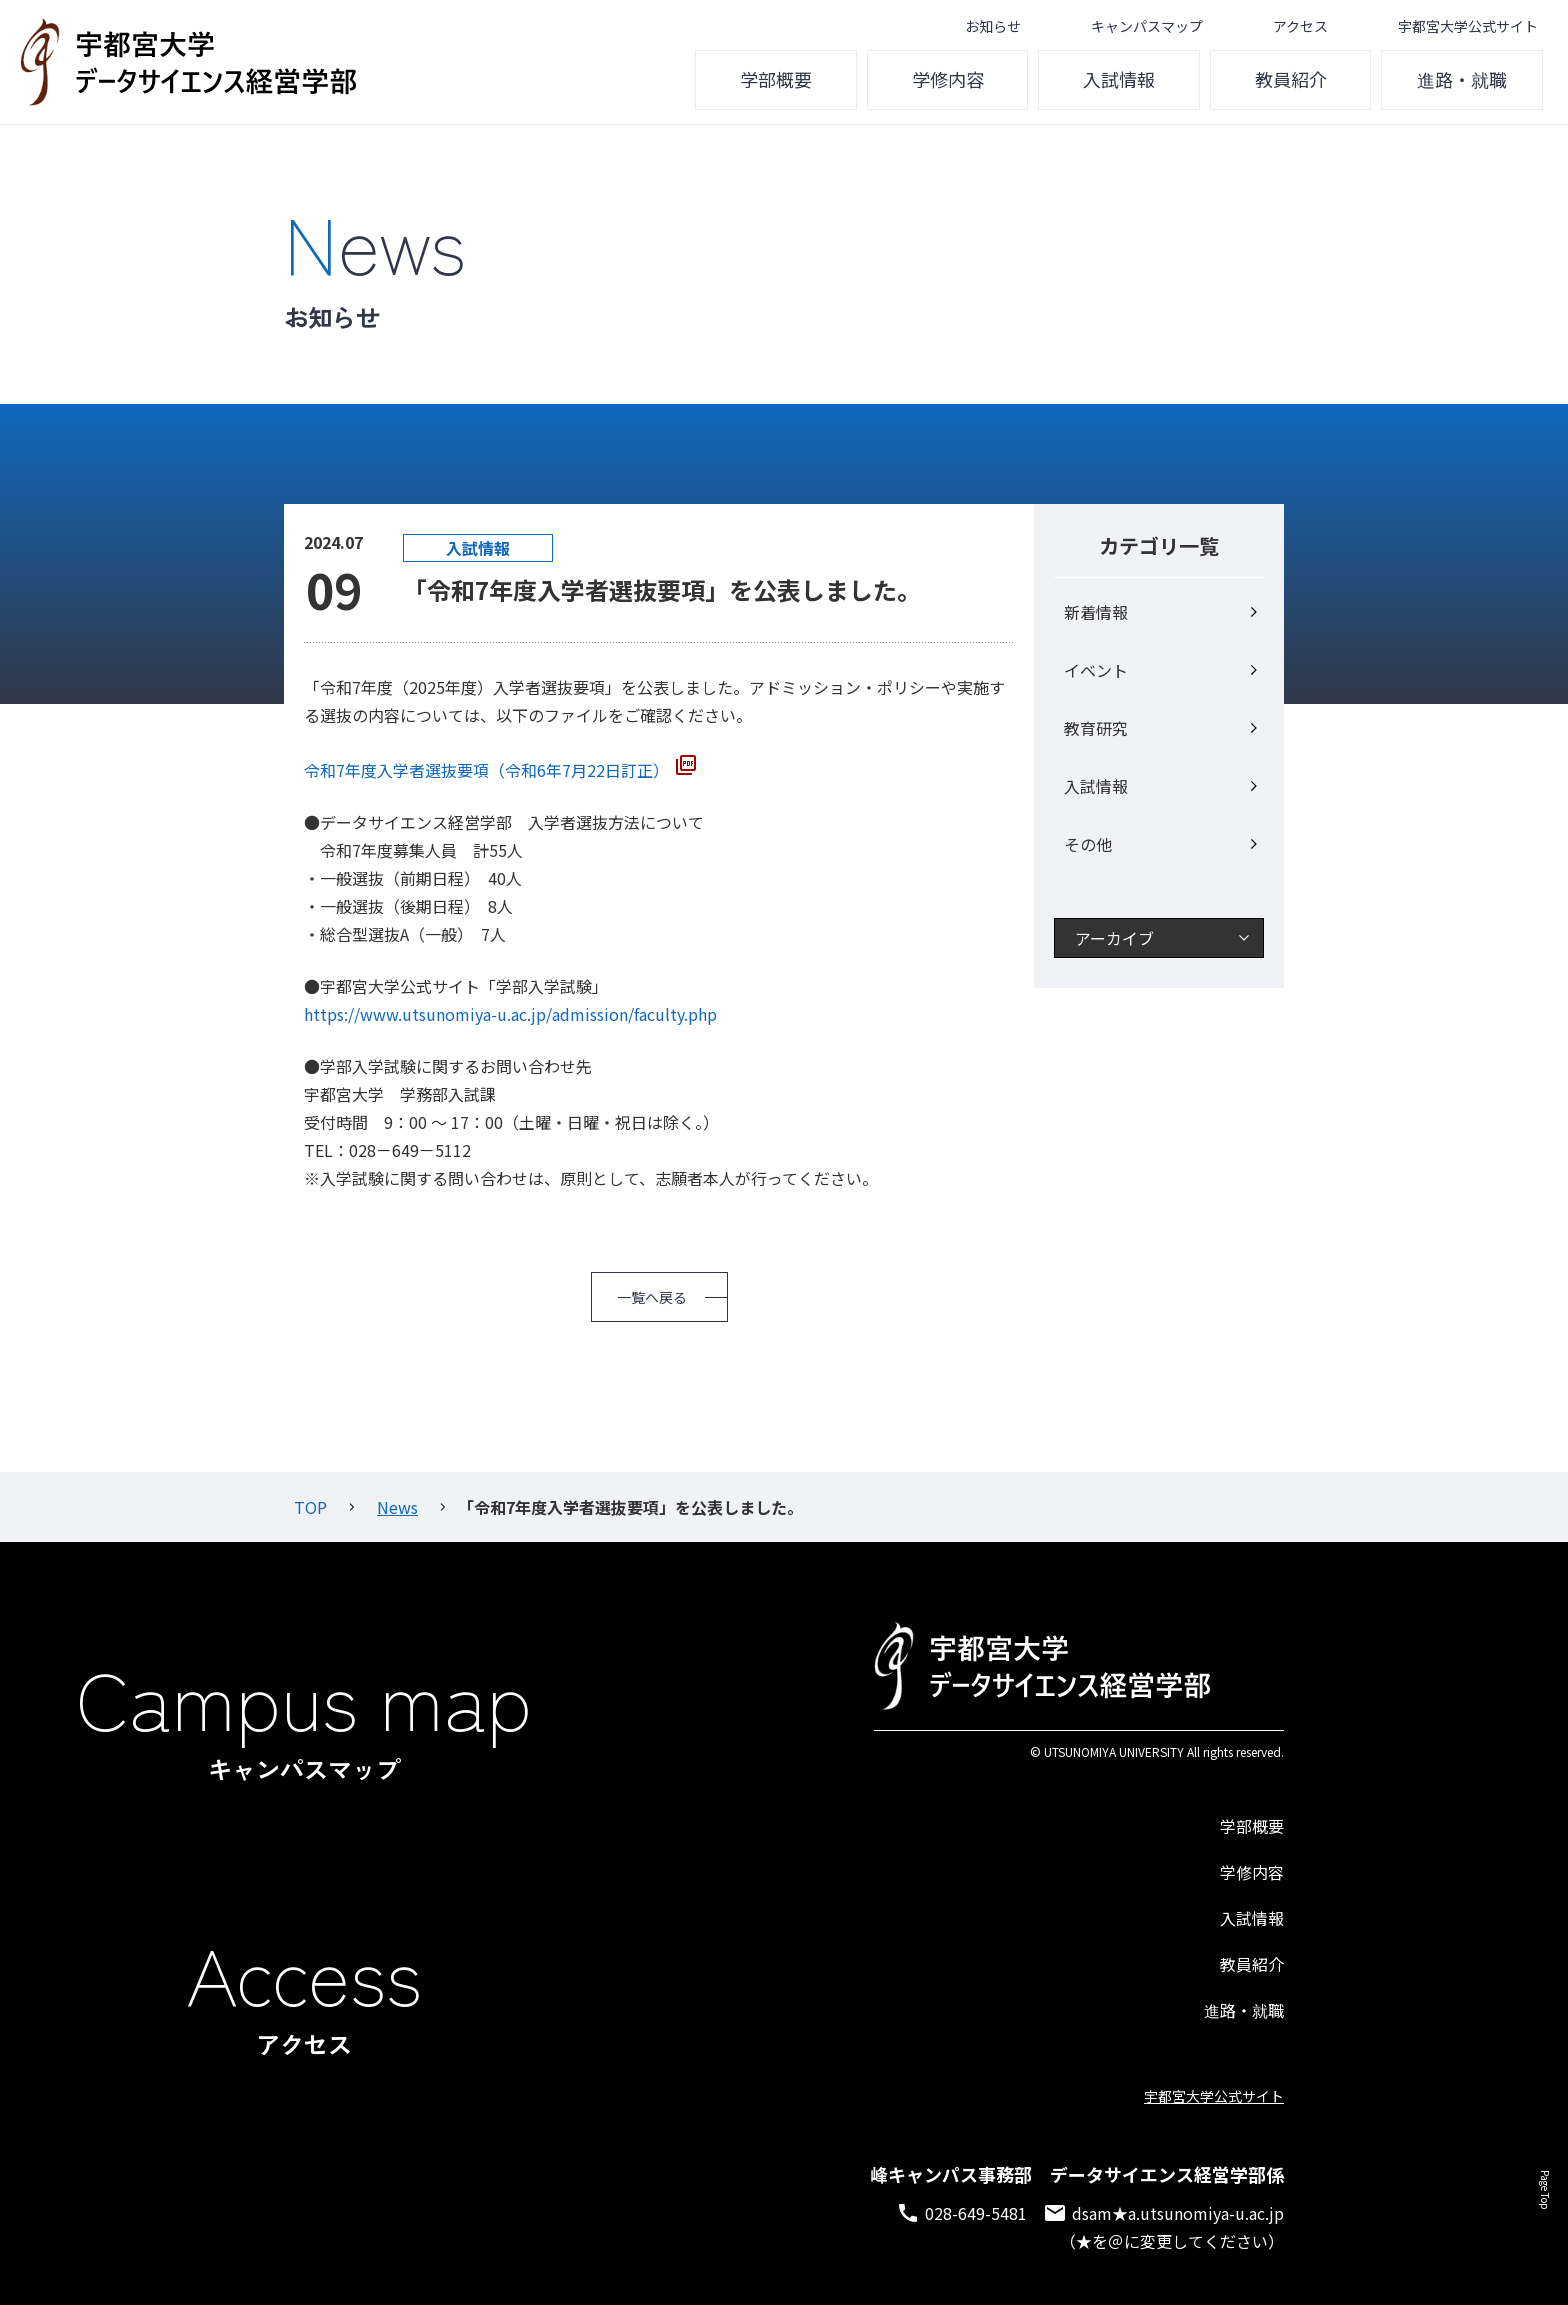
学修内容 (1252, 1872)
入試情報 (1096, 786)
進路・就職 (1244, 2010)
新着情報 (1096, 612)
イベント (1096, 670)
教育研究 (1096, 728)
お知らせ (993, 26)
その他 (1088, 844)
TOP (310, 1507)
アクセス (1300, 26)
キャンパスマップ (1147, 26)
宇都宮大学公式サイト (1468, 26)
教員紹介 (1252, 1964)
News (397, 1507)
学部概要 (1252, 1826)
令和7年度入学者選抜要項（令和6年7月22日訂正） (486, 770)
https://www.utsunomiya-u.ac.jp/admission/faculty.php (510, 1014)
